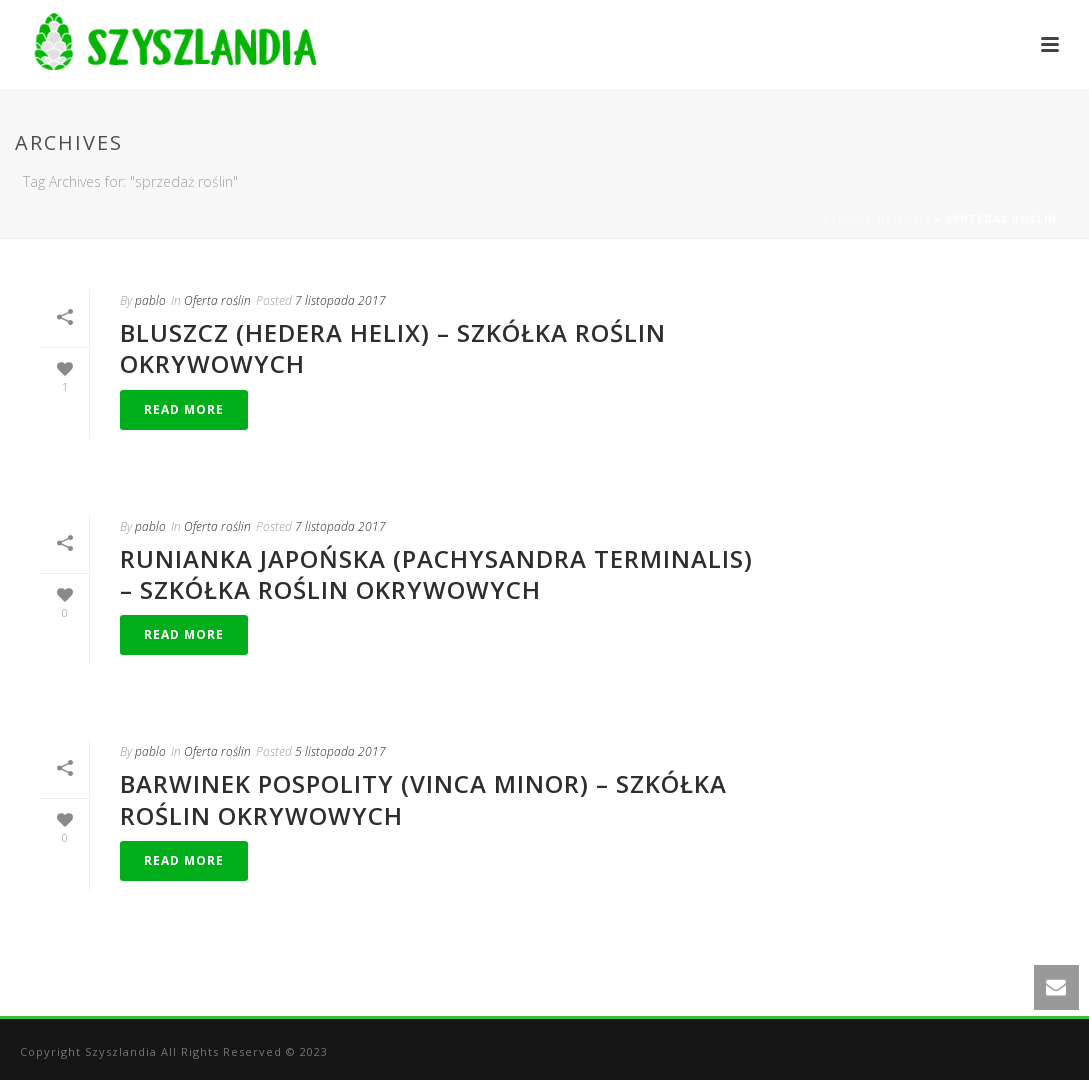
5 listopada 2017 (340, 751)
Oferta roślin (217, 300)
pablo (150, 300)
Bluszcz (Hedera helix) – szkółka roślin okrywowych (393, 348)
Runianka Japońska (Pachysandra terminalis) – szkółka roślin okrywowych (436, 574)
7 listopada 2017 (340, 300)
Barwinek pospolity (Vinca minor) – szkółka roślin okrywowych (423, 799)
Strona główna (877, 219)
